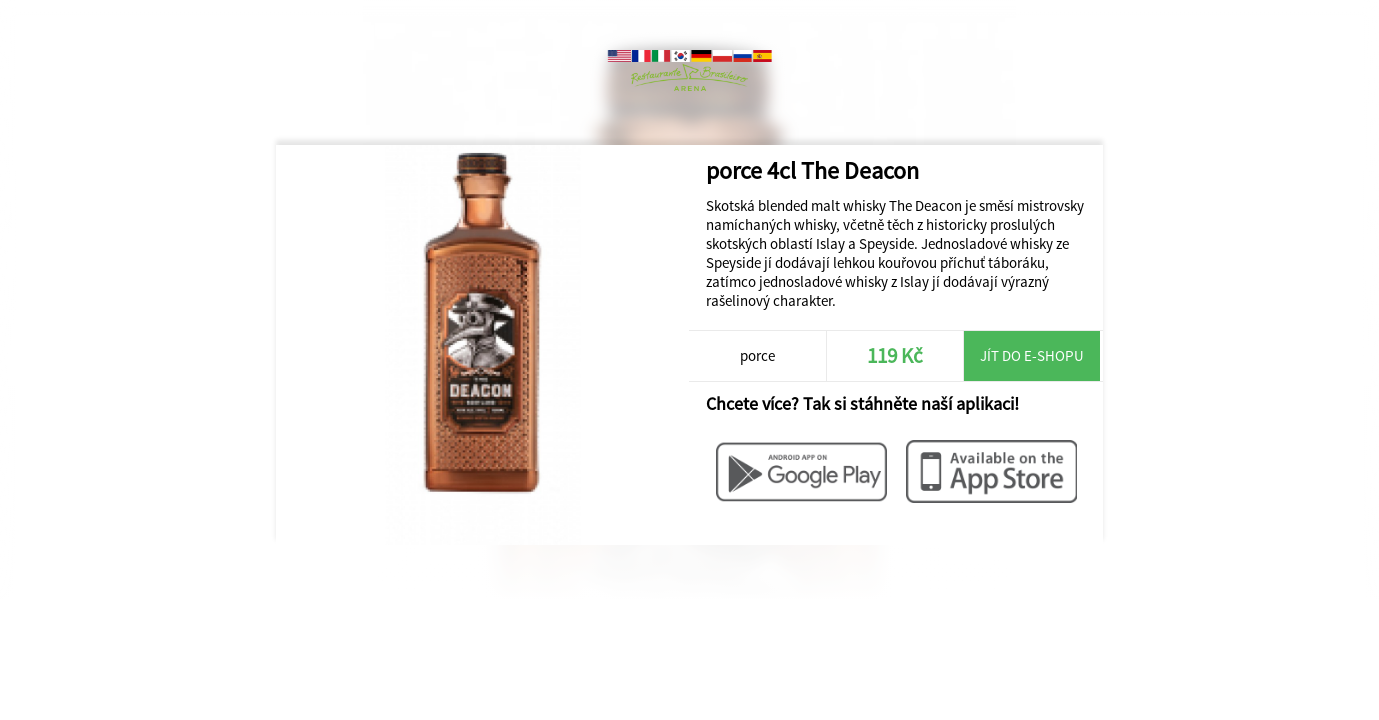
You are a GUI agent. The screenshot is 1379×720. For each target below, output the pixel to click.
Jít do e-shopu (1032, 355)
